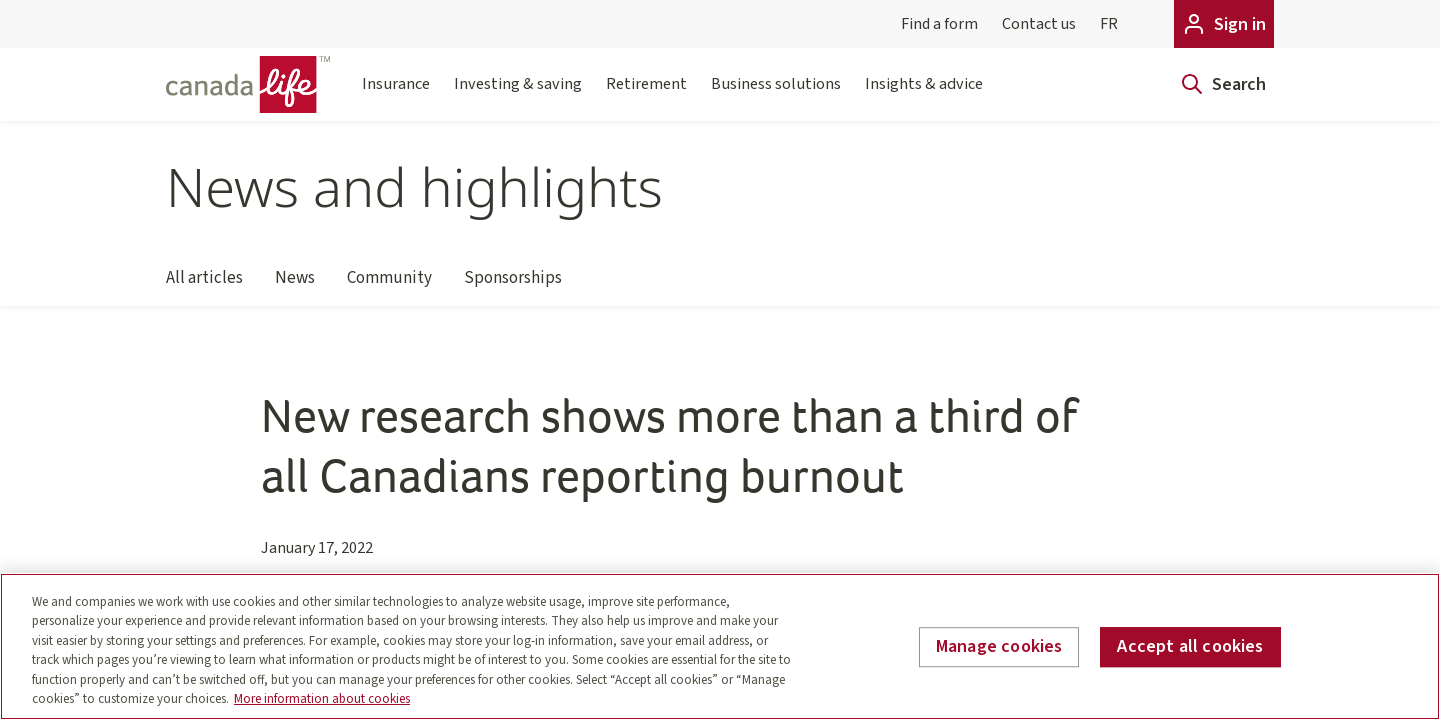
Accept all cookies (1190, 647)
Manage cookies (999, 647)
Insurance (396, 96)
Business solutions (776, 96)
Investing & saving (518, 96)
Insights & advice (924, 96)
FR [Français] (1109, 24)
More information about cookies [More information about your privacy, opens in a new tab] (322, 699)
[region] (720, 646)
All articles (204, 286)
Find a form (939, 24)
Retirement (646, 96)
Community (389, 286)
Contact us (1039, 24)
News (295, 286)
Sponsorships (513, 286)
